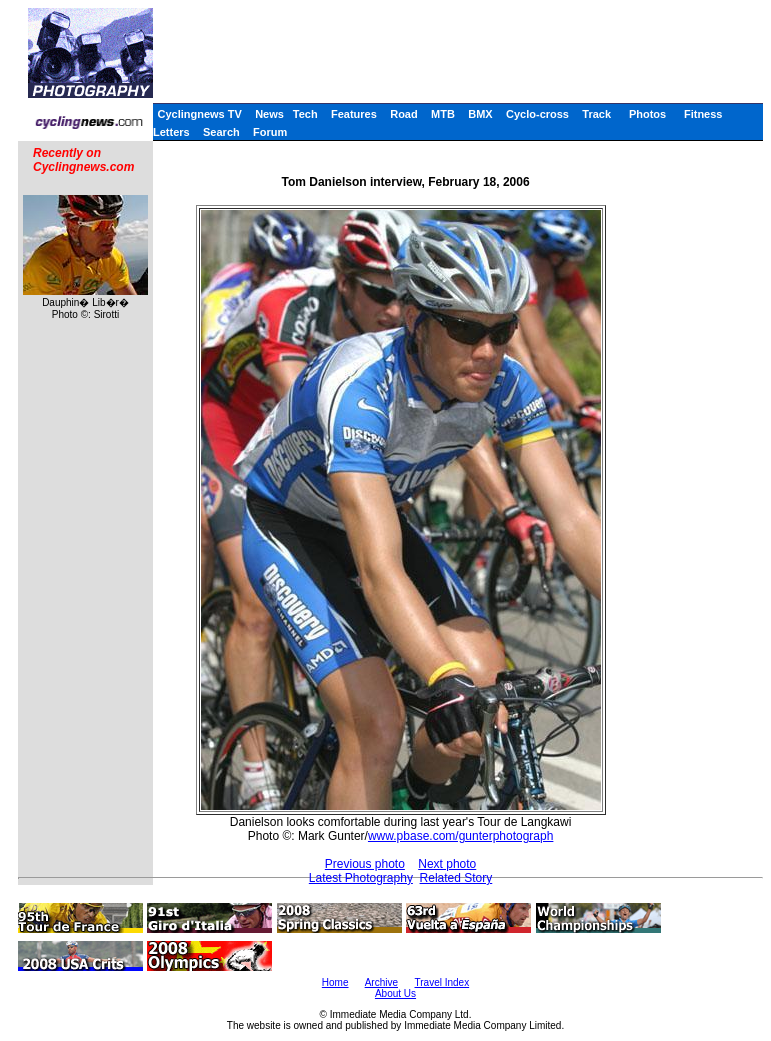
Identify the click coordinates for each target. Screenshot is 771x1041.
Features (354, 114)
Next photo (447, 864)
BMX (480, 114)
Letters (171, 132)
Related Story (456, 878)
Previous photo (365, 864)
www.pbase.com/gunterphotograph (460, 836)
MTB (443, 114)
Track (596, 114)
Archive (381, 982)
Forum (270, 132)
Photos (647, 114)
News (269, 114)
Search (221, 132)
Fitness (703, 114)
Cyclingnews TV (199, 114)
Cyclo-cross (537, 114)
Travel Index (442, 982)
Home (335, 982)
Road (404, 114)
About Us (395, 993)
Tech (305, 114)
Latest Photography (361, 878)
